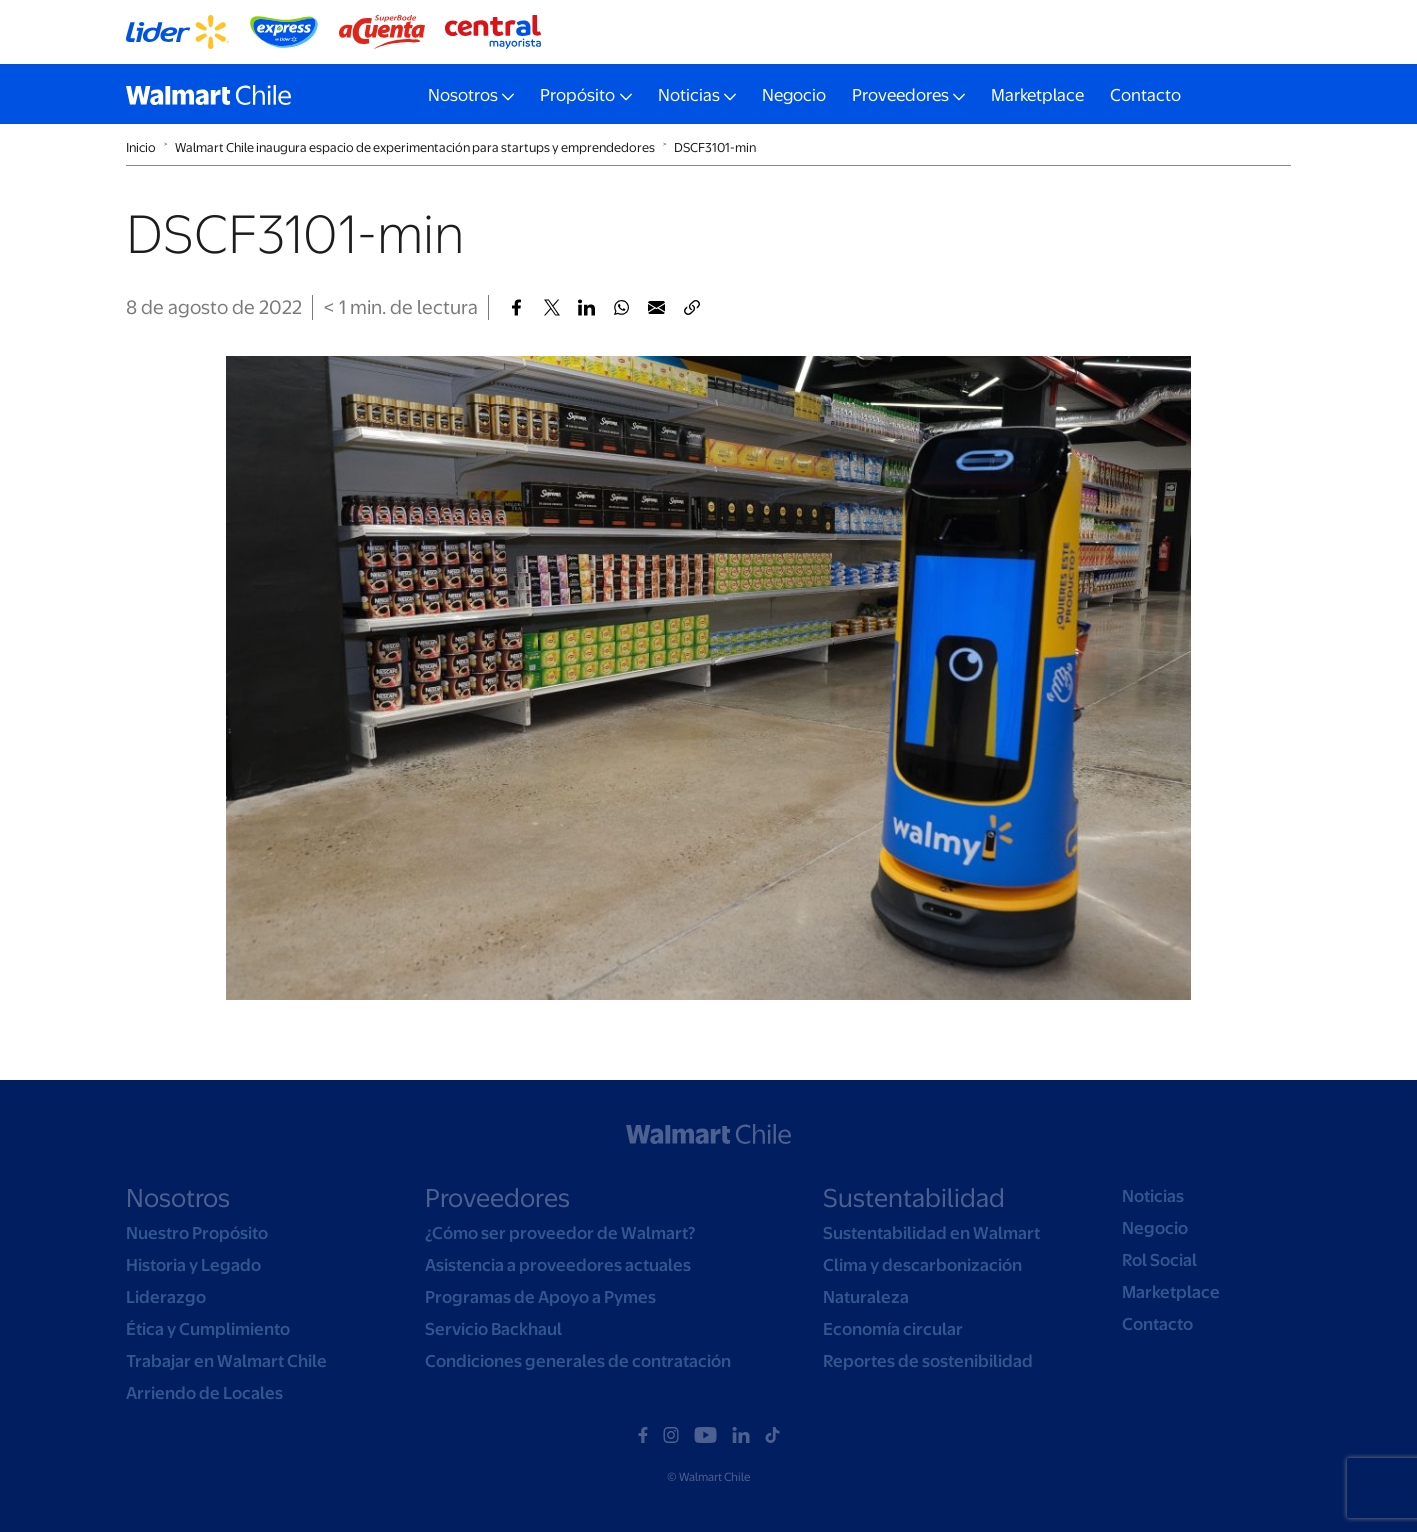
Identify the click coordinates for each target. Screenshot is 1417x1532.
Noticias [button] (689, 95)
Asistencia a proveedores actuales (558, 1265)
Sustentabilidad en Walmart (931, 1233)
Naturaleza (866, 1297)
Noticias (1153, 1196)
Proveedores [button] (900, 95)
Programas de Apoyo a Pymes (540, 1297)
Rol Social (1159, 1260)
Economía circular (893, 1329)
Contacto (1145, 95)
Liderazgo (166, 1297)
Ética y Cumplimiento (208, 1329)
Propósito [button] (577, 95)
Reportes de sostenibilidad (928, 1361)
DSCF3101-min (715, 147)
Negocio (794, 95)
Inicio (141, 147)
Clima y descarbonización (922, 1265)
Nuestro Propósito (197, 1233)
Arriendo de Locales (204, 1393)
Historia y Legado (193, 1265)
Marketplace (1037, 95)
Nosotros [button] (463, 95)
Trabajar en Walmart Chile (226, 1361)
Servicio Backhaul (493, 1329)
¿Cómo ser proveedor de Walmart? (560, 1233)
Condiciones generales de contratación (578, 1361)
